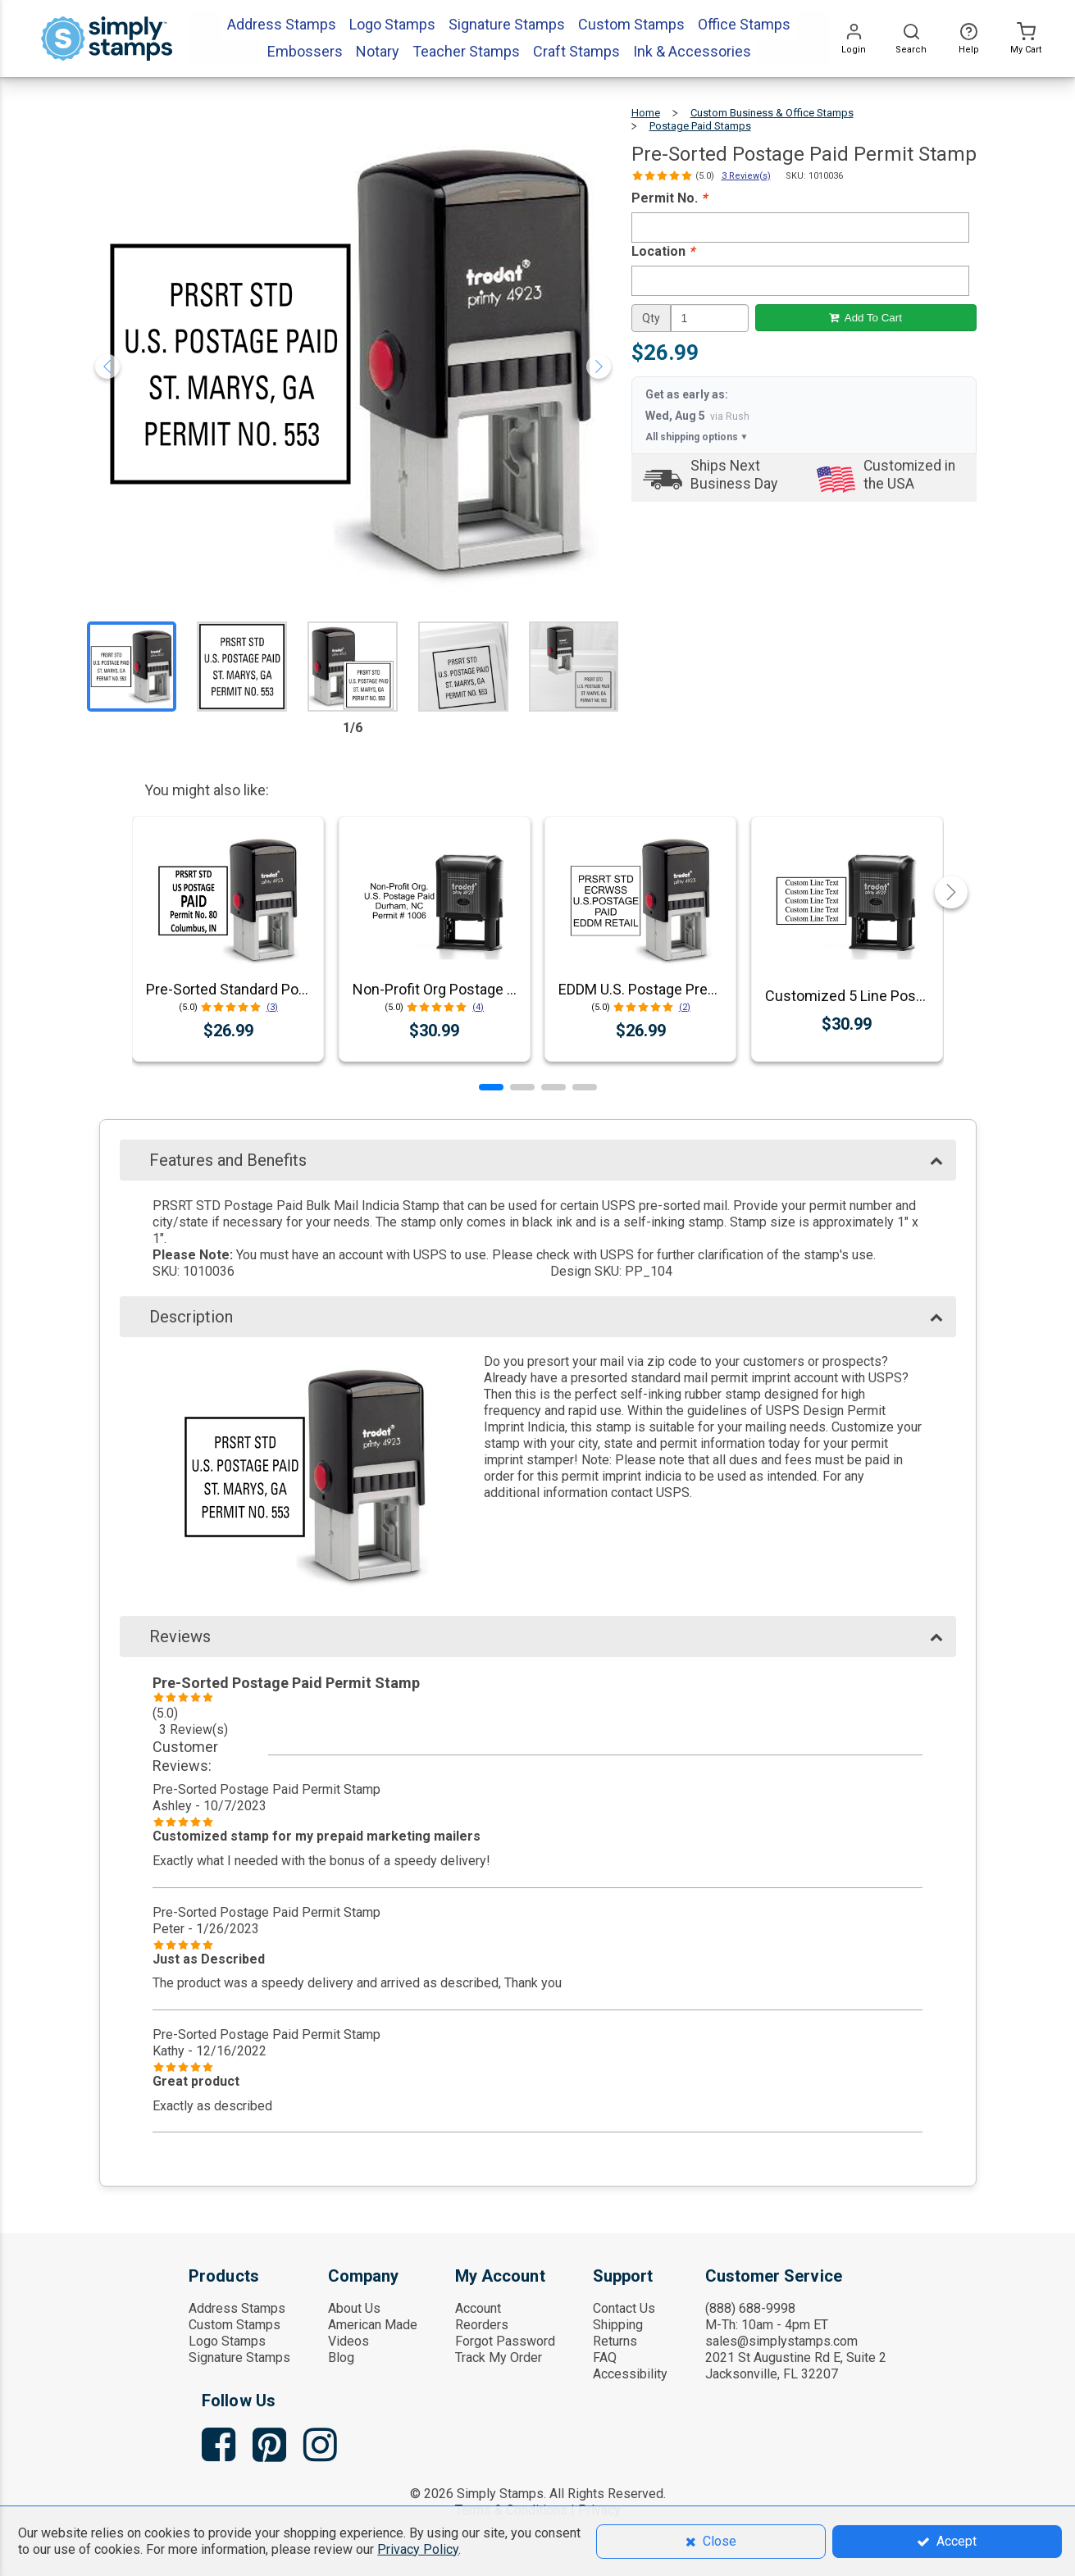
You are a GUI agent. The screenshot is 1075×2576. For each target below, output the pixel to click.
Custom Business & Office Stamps (772, 113)
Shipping (618, 2325)
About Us (354, 2308)
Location (663, 251)
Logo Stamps (227, 2341)
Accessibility (630, 2374)
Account (478, 2308)
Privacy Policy (417, 2549)
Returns (615, 2341)
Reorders (481, 2325)
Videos (348, 2341)
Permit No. (669, 198)
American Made (372, 2325)
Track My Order (498, 2357)
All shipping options (697, 437)
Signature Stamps (239, 2357)
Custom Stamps (234, 2325)
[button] (491, 1087)
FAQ (605, 2357)
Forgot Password (505, 2341)
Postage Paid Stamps (700, 126)
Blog (341, 2357)
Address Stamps (237, 2308)
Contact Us (624, 2308)
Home (645, 113)
